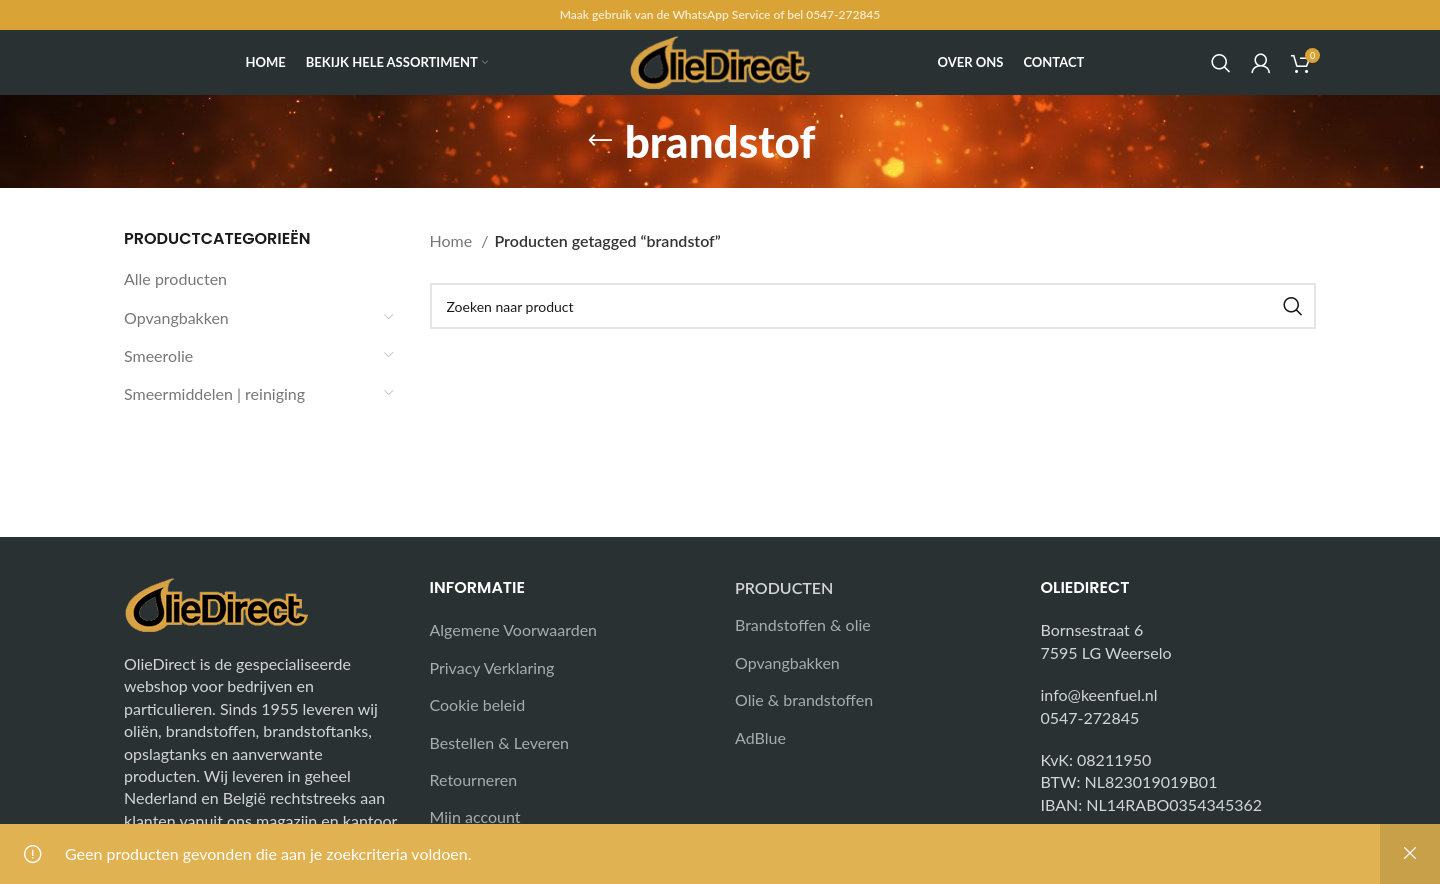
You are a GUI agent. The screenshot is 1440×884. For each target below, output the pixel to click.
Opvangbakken (176, 317)
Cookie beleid (478, 704)
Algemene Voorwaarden (514, 629)
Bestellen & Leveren (500, 742)
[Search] (1221, 63)
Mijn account (475, 816)
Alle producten (175, 278)
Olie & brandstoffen (804, 699)
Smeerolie (158, 355)
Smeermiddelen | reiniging (214, 393)
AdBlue (760, 737)
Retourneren (474, 779)
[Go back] (600, 141)
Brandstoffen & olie (803, 624)
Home (453, 240)
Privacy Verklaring (492, 667)
